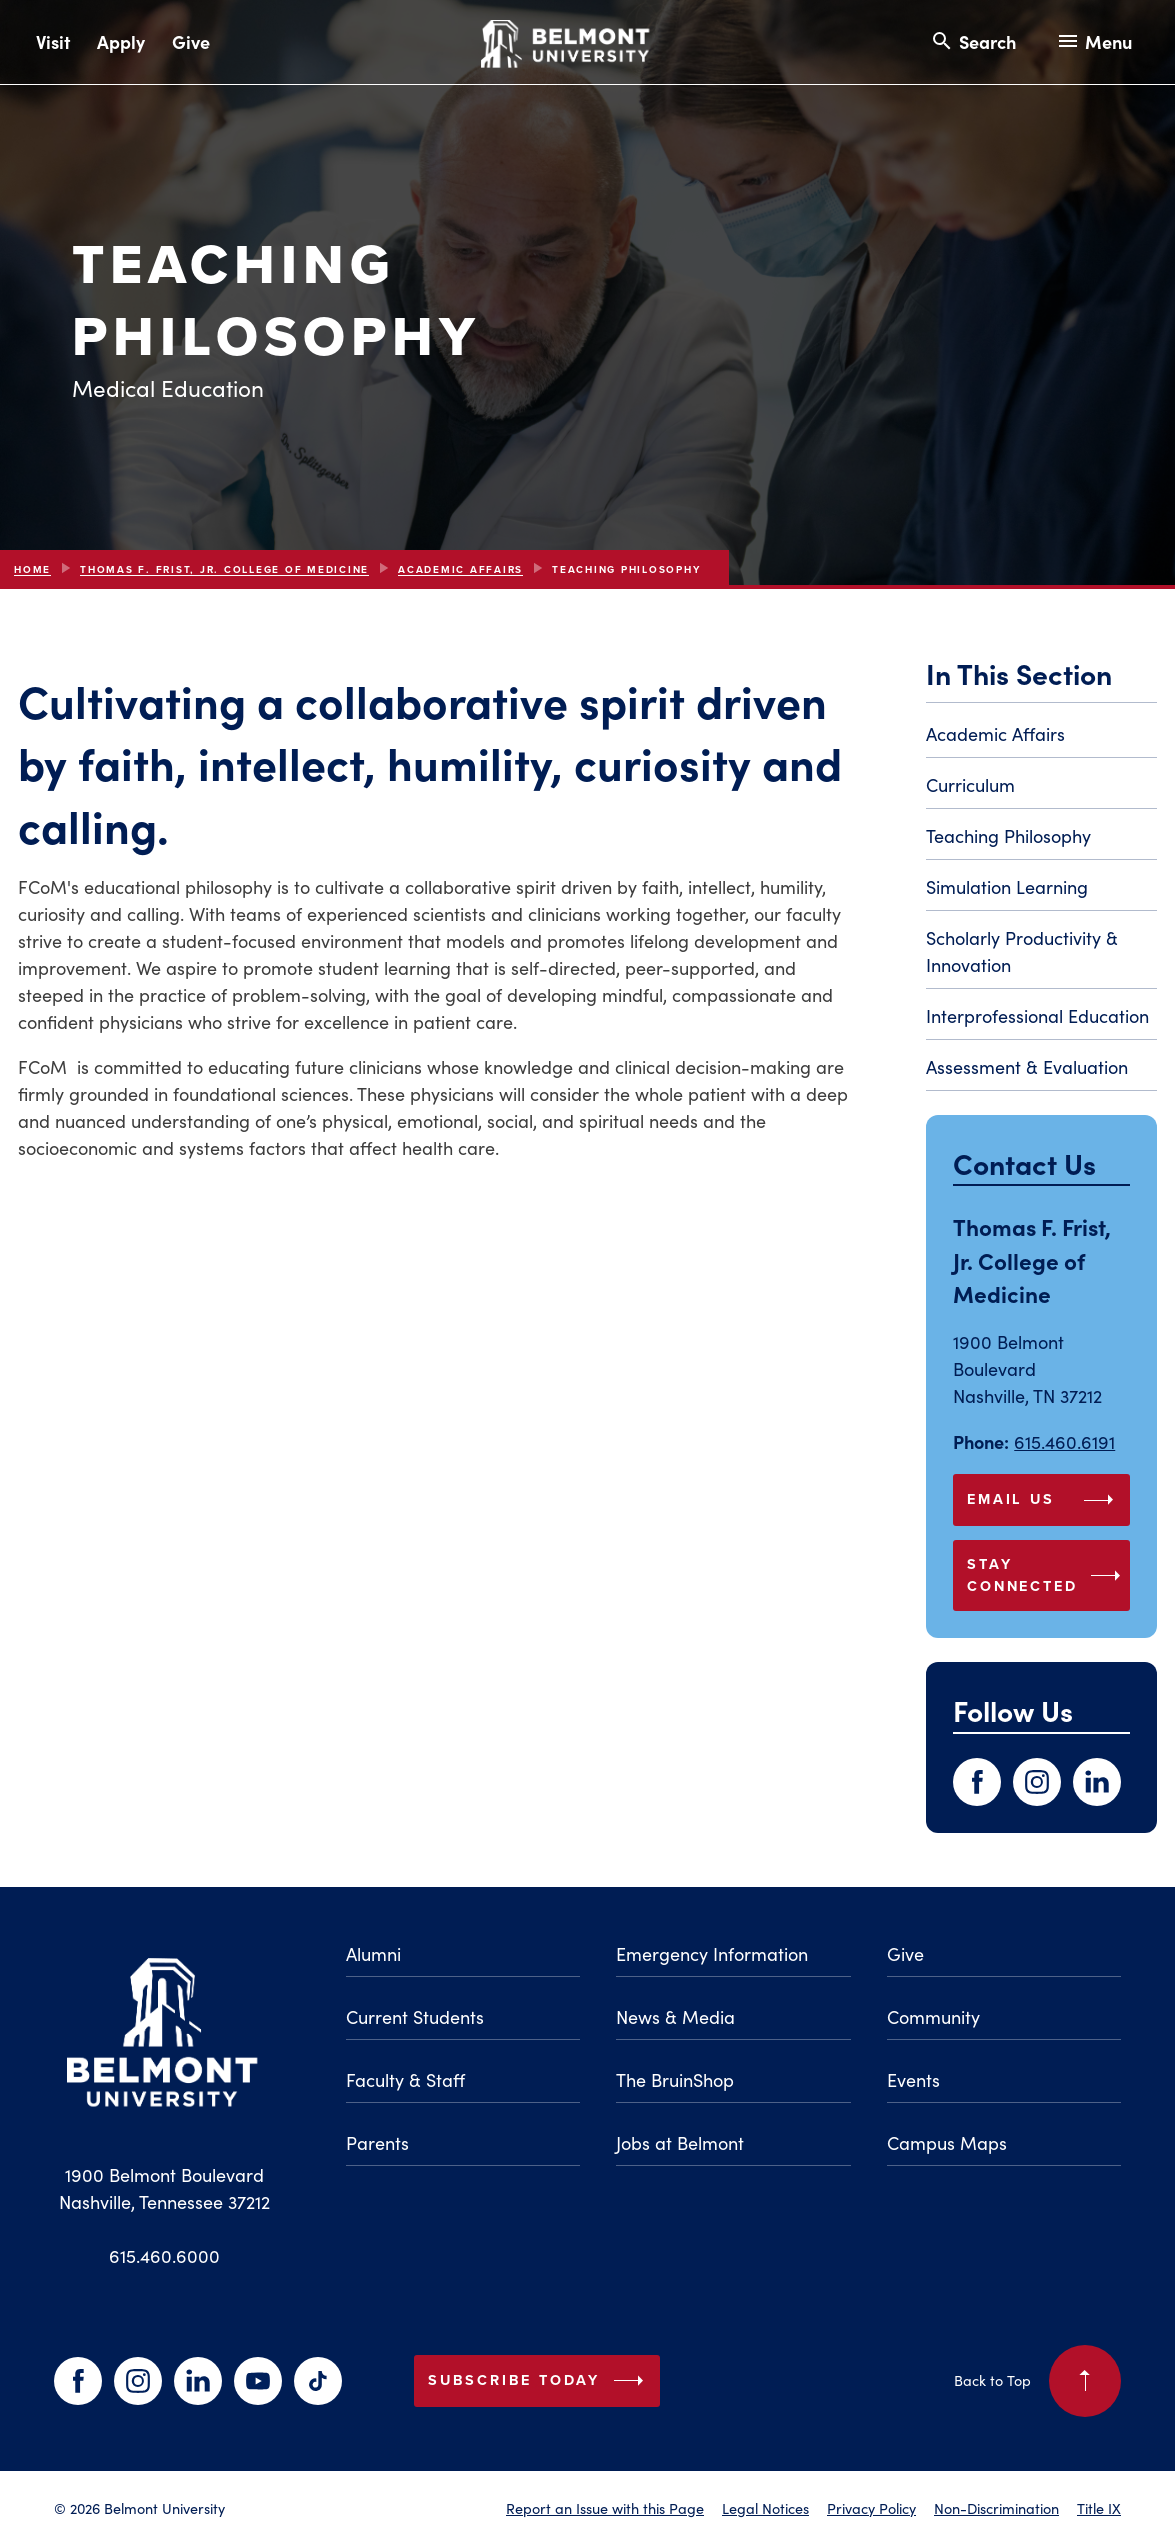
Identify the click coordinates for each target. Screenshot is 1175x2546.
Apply (121, 41)
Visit (53, 41)
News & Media (675, 2017)
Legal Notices (765, 2508)
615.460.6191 (1064, 1442)
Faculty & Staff (405, 2080)
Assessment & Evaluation (1027, 1067)
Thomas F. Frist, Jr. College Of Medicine (224, 569)
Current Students (415, 2017)
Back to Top (1037, 2381)
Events (913, 2080)
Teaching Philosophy (1008, 836)
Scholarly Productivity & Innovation (1022, 951)
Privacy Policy (871, 2508)
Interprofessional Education (1037, 1016)
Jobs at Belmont (680, 2143)
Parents (377, 2143)
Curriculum (970, 785)
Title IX (1099, 2508)
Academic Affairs (460, 569)
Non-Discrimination (996, 2508)
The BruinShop (675, 2080)
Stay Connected (1048, 1575)
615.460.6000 (164, 2256)
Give (191, 41)
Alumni (373, 1954)
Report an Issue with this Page (605, 2508)
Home (32, 569)
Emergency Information (712, 1954)
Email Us (1044, 1500)
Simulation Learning (1007, 887)
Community (933, 2017)
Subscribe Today (540, 2381)
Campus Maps (947, 2143)
